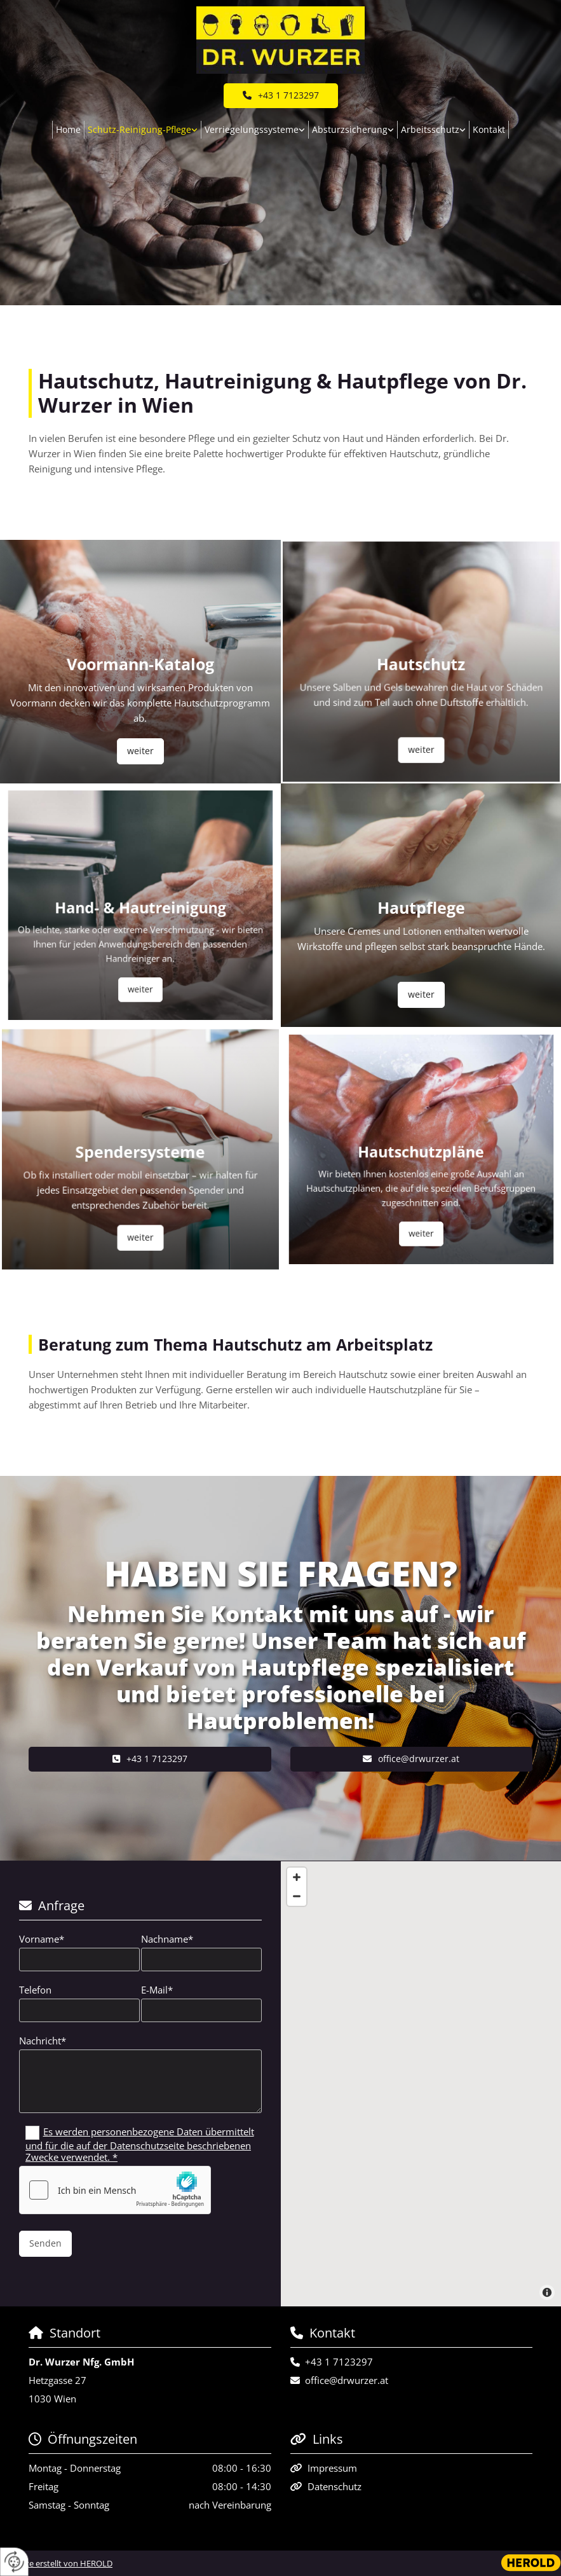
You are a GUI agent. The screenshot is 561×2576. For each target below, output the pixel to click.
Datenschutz (335, 2486)
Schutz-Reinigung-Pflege (139, 129)
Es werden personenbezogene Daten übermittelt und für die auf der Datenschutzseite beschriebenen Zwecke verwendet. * (139, 2144)
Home (68, 129)
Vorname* (41, 1939)
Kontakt (489, 129)
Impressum (332, 2468)
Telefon (35, 1989)
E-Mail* (157, 1989)
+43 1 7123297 (339, 2361)
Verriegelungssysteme (252, 129)
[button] (281, 95)
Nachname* (167, 1939)
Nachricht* (42, 2040)
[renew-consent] (14, 2561)
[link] (142, 130)
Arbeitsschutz (430, 129)
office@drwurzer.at (346, 2380)
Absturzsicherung (350, 129)
